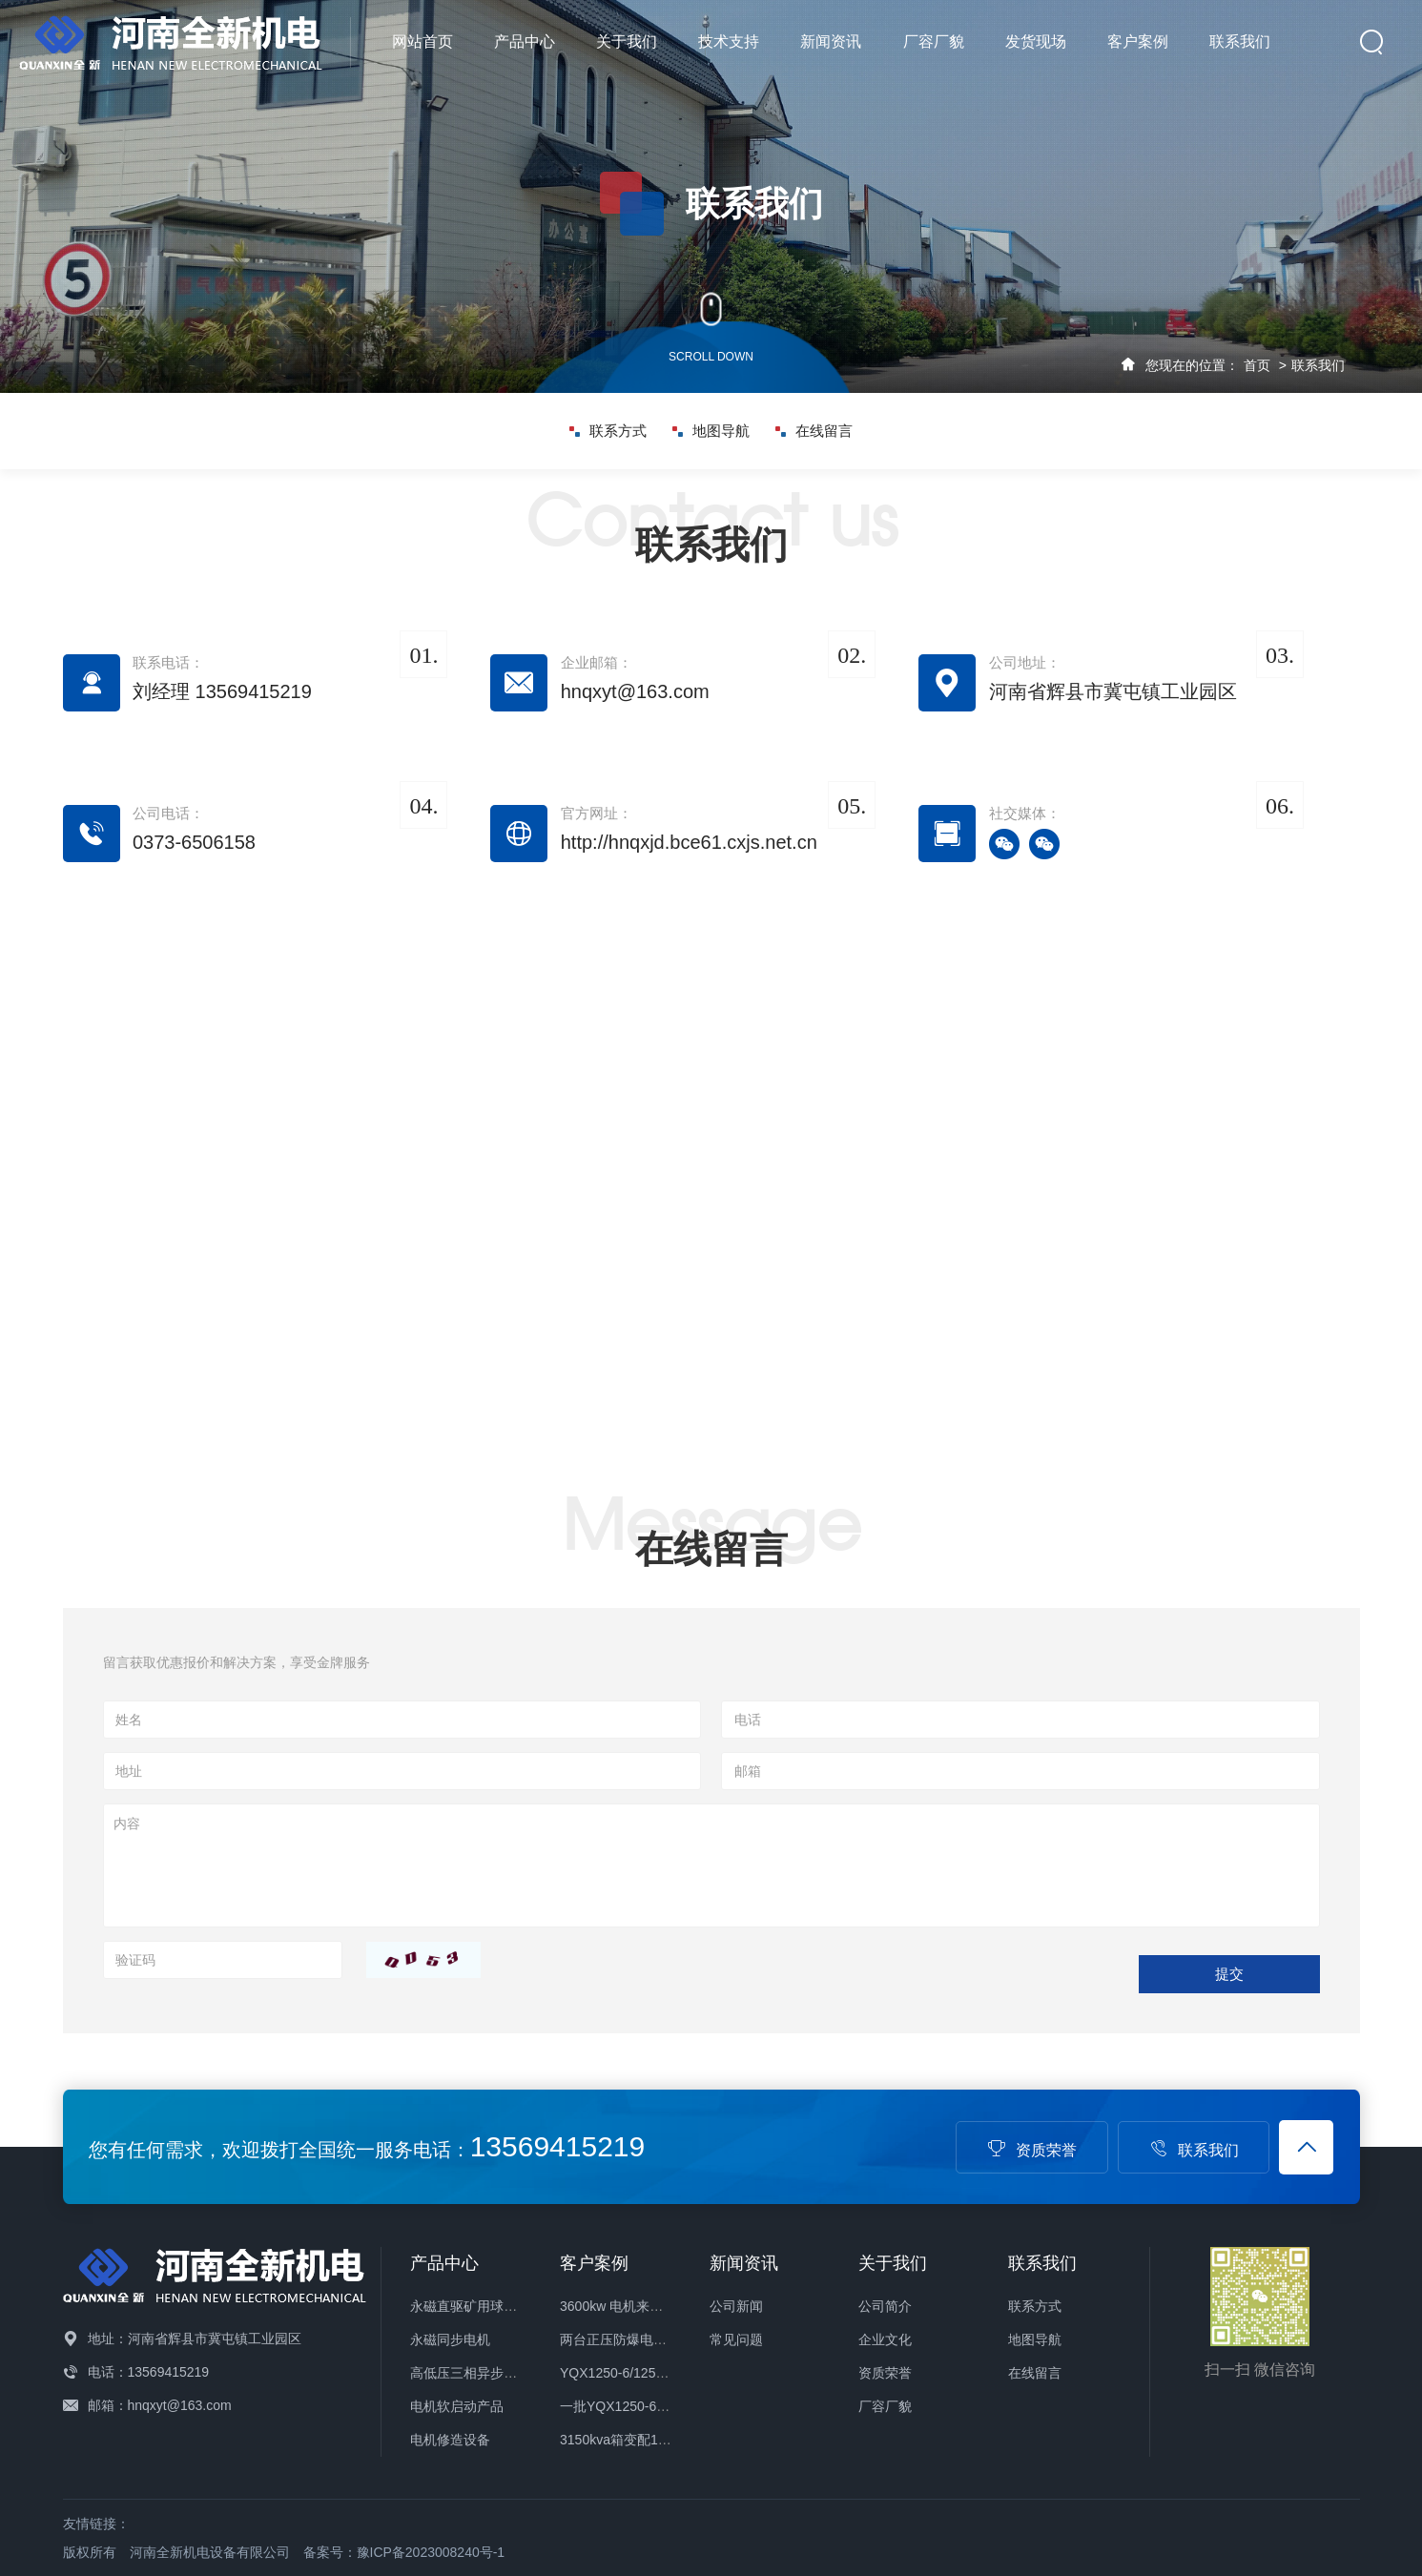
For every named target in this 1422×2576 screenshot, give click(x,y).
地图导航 (711, 431)
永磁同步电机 (450, 2339)
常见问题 (736, 2339)
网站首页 (422, 41)
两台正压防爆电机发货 (626, 2339)
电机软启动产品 (457, 2406)
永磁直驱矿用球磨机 (470, 2306)
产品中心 (524, 41)
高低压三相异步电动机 (477, 2372)
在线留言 (814, 431)
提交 (1229, 1974)
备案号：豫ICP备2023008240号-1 (404, 2552)
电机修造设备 (450, 2439)
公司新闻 (736, 2306)
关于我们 (626, 41)
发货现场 (1035, 41)
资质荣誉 (1032, 2150)
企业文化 (885, 2339)
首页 (1257, 365)
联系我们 (1239, 41)
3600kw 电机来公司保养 (631, 2306)
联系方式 (608, 431)
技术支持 (728, 41)
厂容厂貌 (933, 41)
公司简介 (885, 2306)
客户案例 (1137, 41)
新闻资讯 (830, 41)
